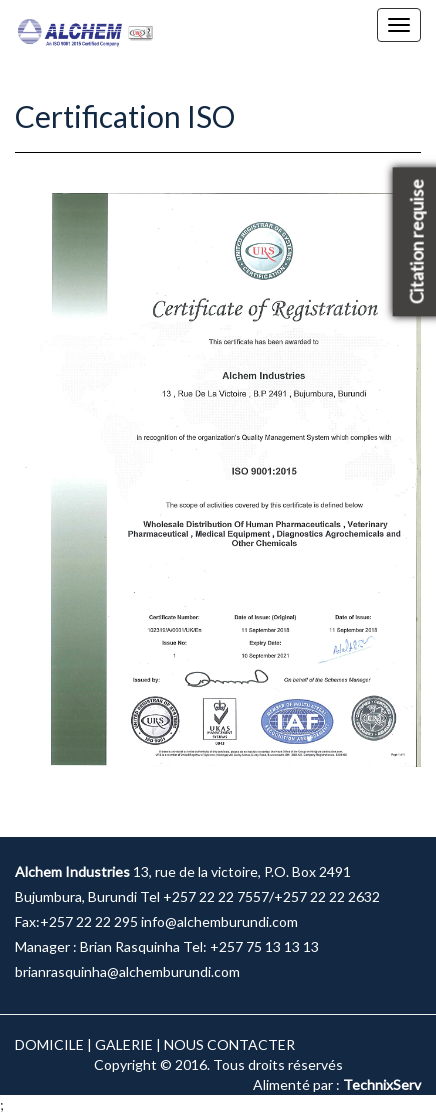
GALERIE (124, 1044)
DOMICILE (49, 1044)
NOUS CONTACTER (229, 1044)
